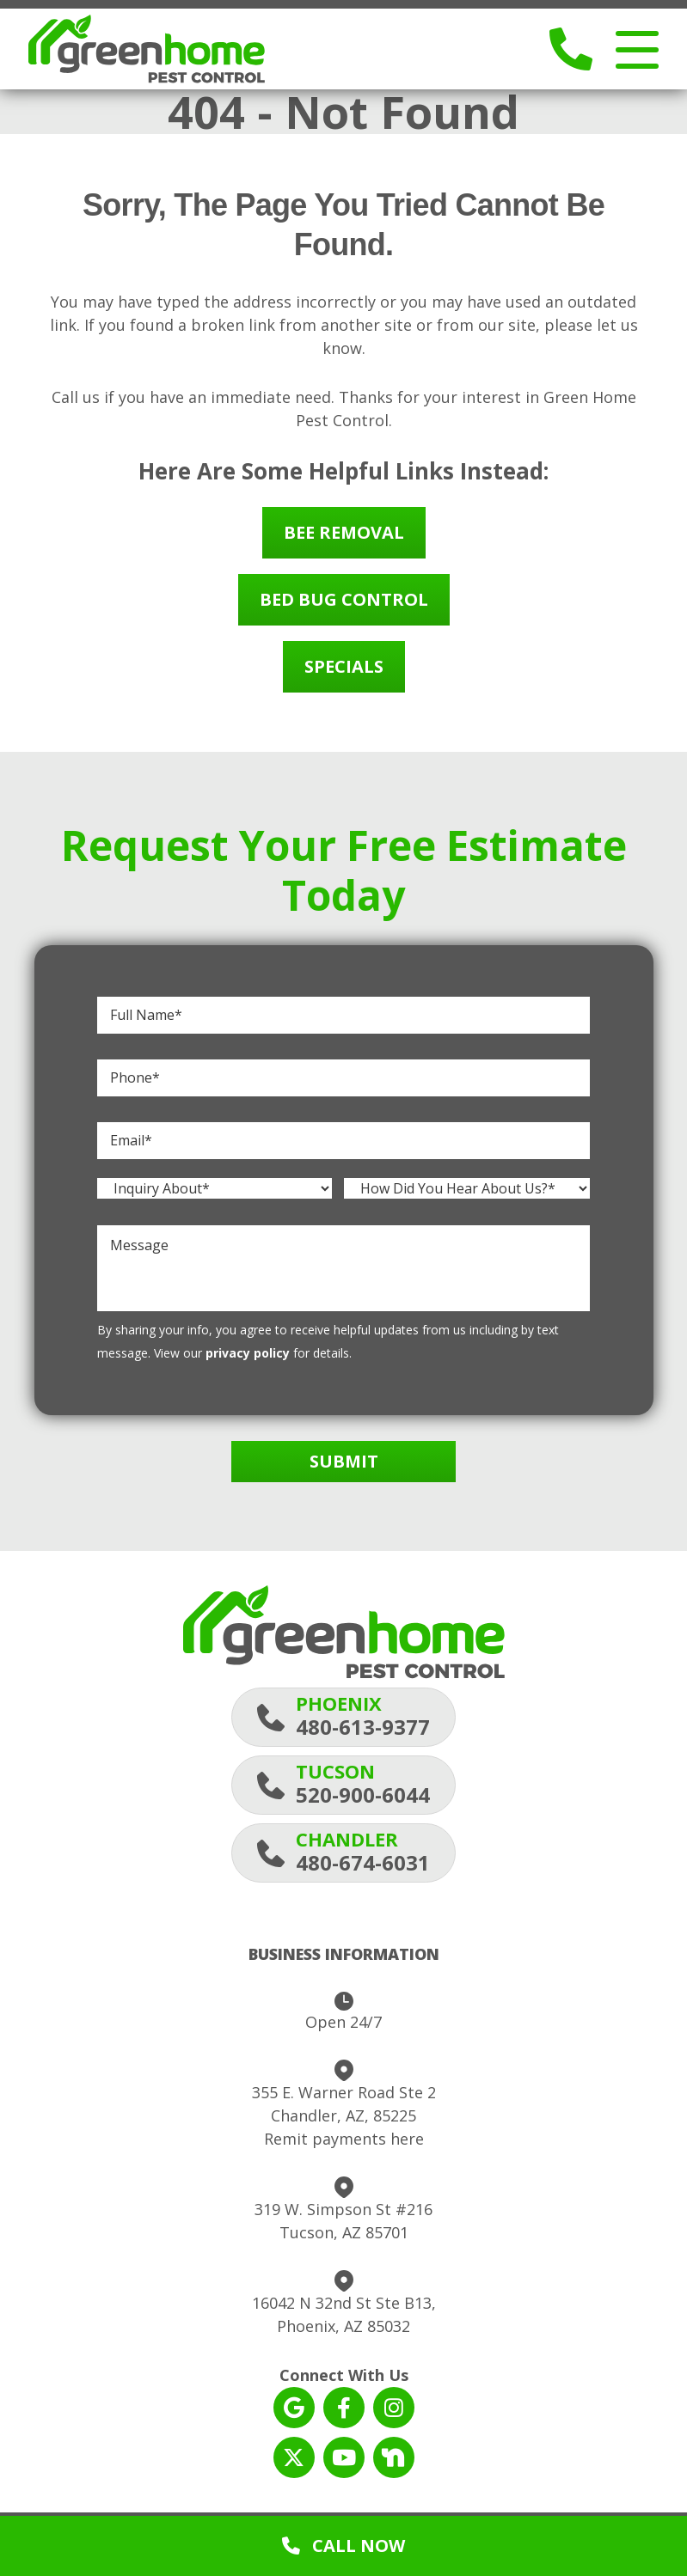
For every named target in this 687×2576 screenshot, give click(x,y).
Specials (343, 673)
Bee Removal (344, 539)
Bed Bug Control (344, 606)
